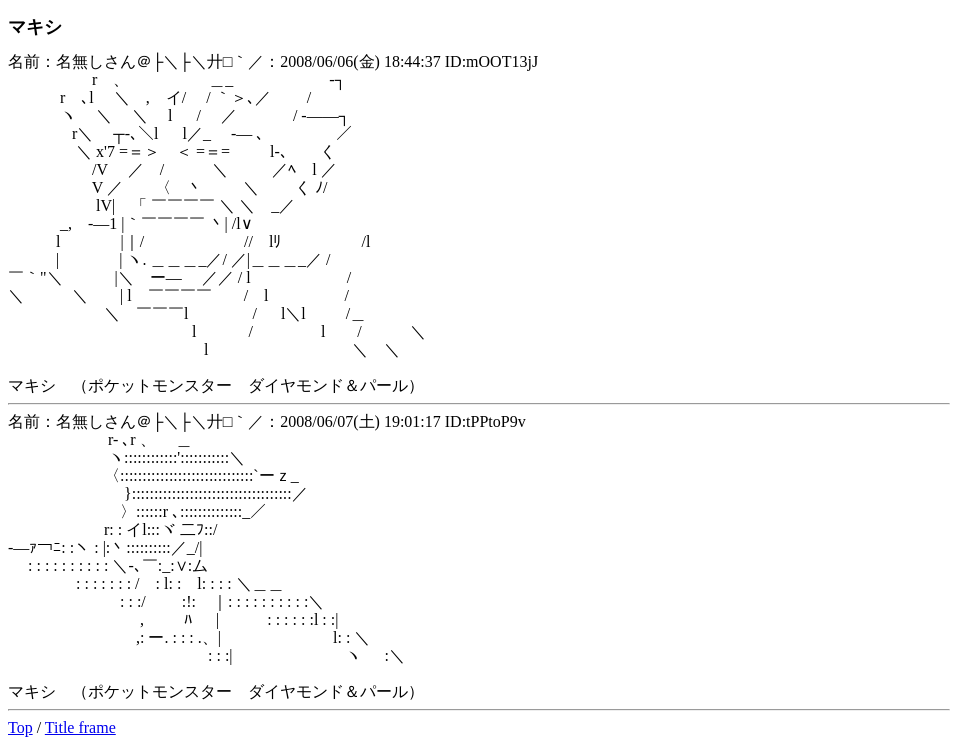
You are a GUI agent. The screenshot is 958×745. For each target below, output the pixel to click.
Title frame (80, 727)
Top (20, 727)
